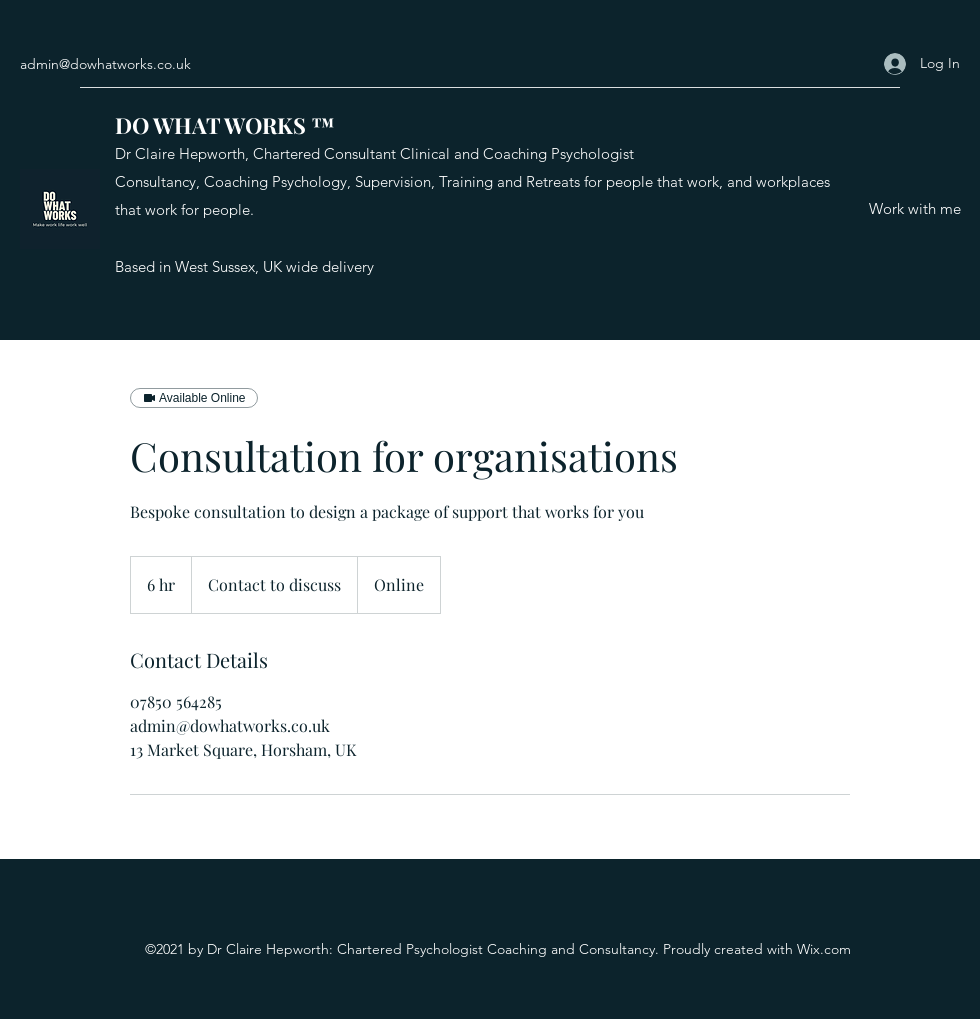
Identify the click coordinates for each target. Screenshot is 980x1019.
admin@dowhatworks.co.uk (105, 64)
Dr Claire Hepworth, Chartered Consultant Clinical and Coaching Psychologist (374, 153)
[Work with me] (915, 209)
